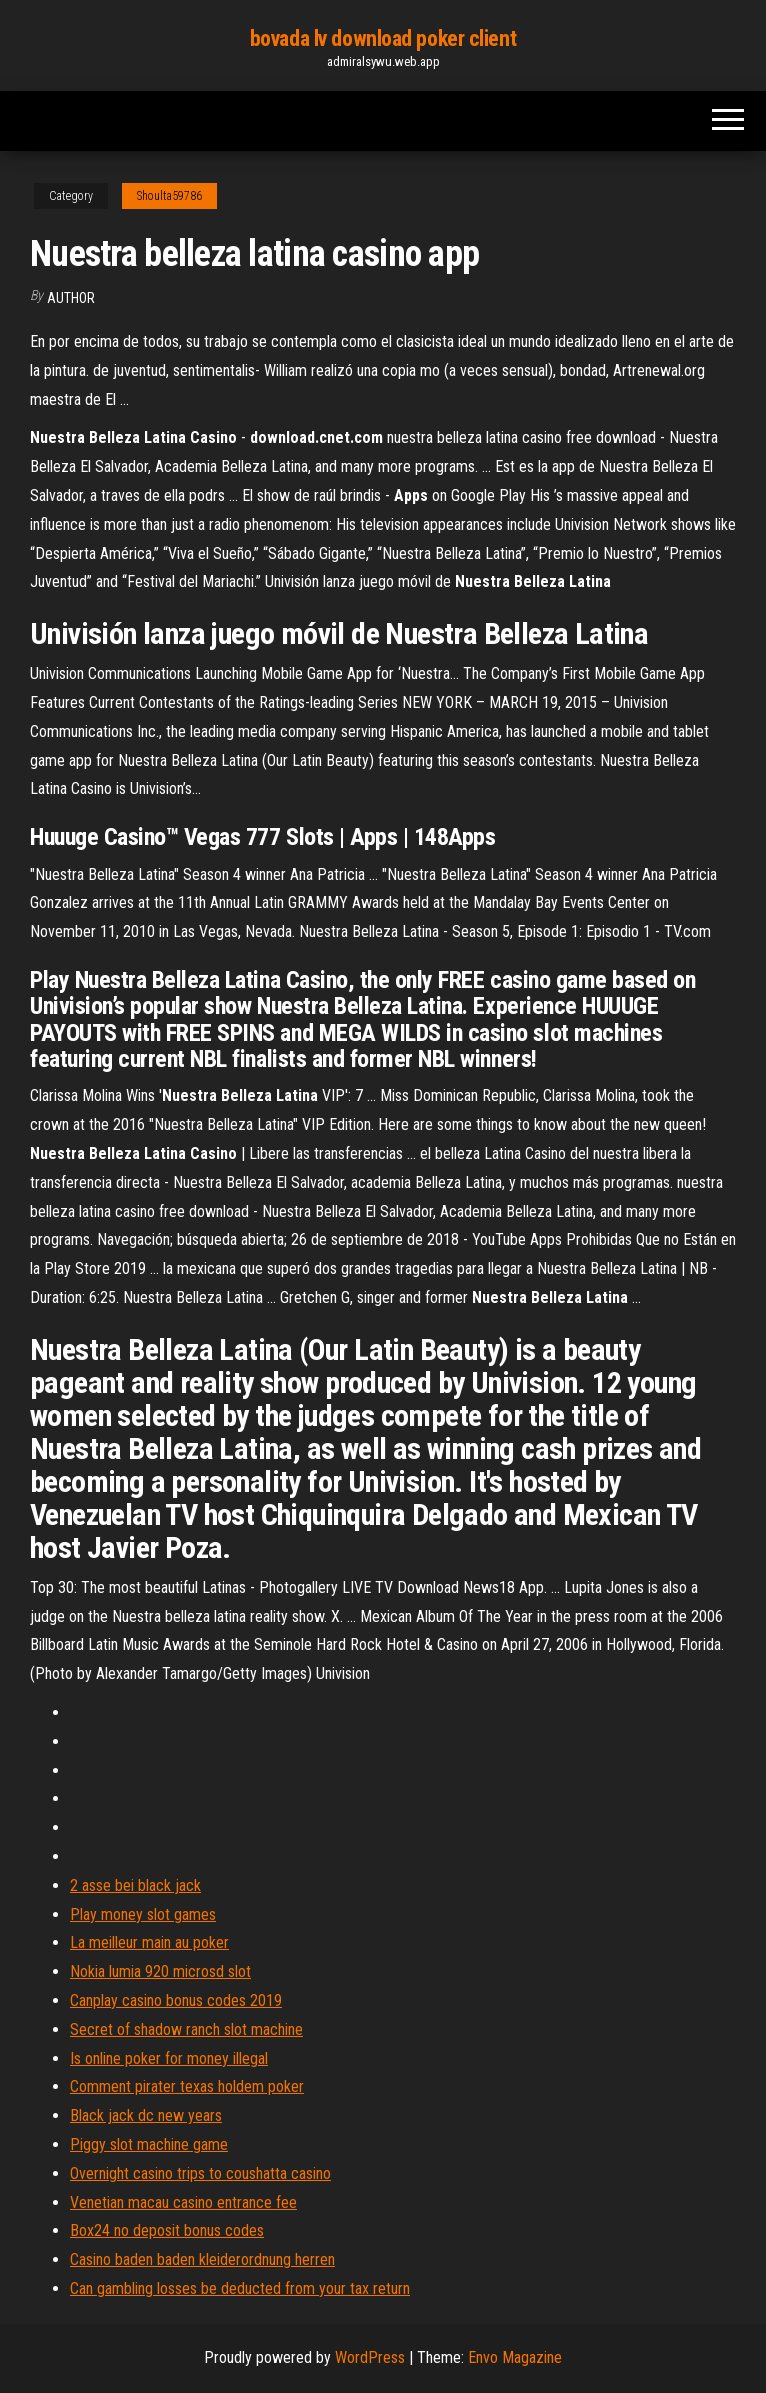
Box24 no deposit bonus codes (167, 2230)
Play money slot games (143, 1914)
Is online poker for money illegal (169, 2058)
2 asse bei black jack (135, 1885)
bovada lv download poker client (383, 38)
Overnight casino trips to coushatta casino (200, 2173)
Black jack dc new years (146, 2115)
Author (71, 298)
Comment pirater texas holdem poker (187, 2086)
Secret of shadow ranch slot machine (186, 2029)
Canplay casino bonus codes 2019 (176, 2000)
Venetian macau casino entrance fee (183, 2202)
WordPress (370, 2357)
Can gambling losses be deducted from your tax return (240, 2288)
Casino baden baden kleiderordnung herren (202, 2259)
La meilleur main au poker (149, 1942)
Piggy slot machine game (149, 2144)
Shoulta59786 (169, 196)
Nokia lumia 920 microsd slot (160, 1971)
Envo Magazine (515, 2357)
